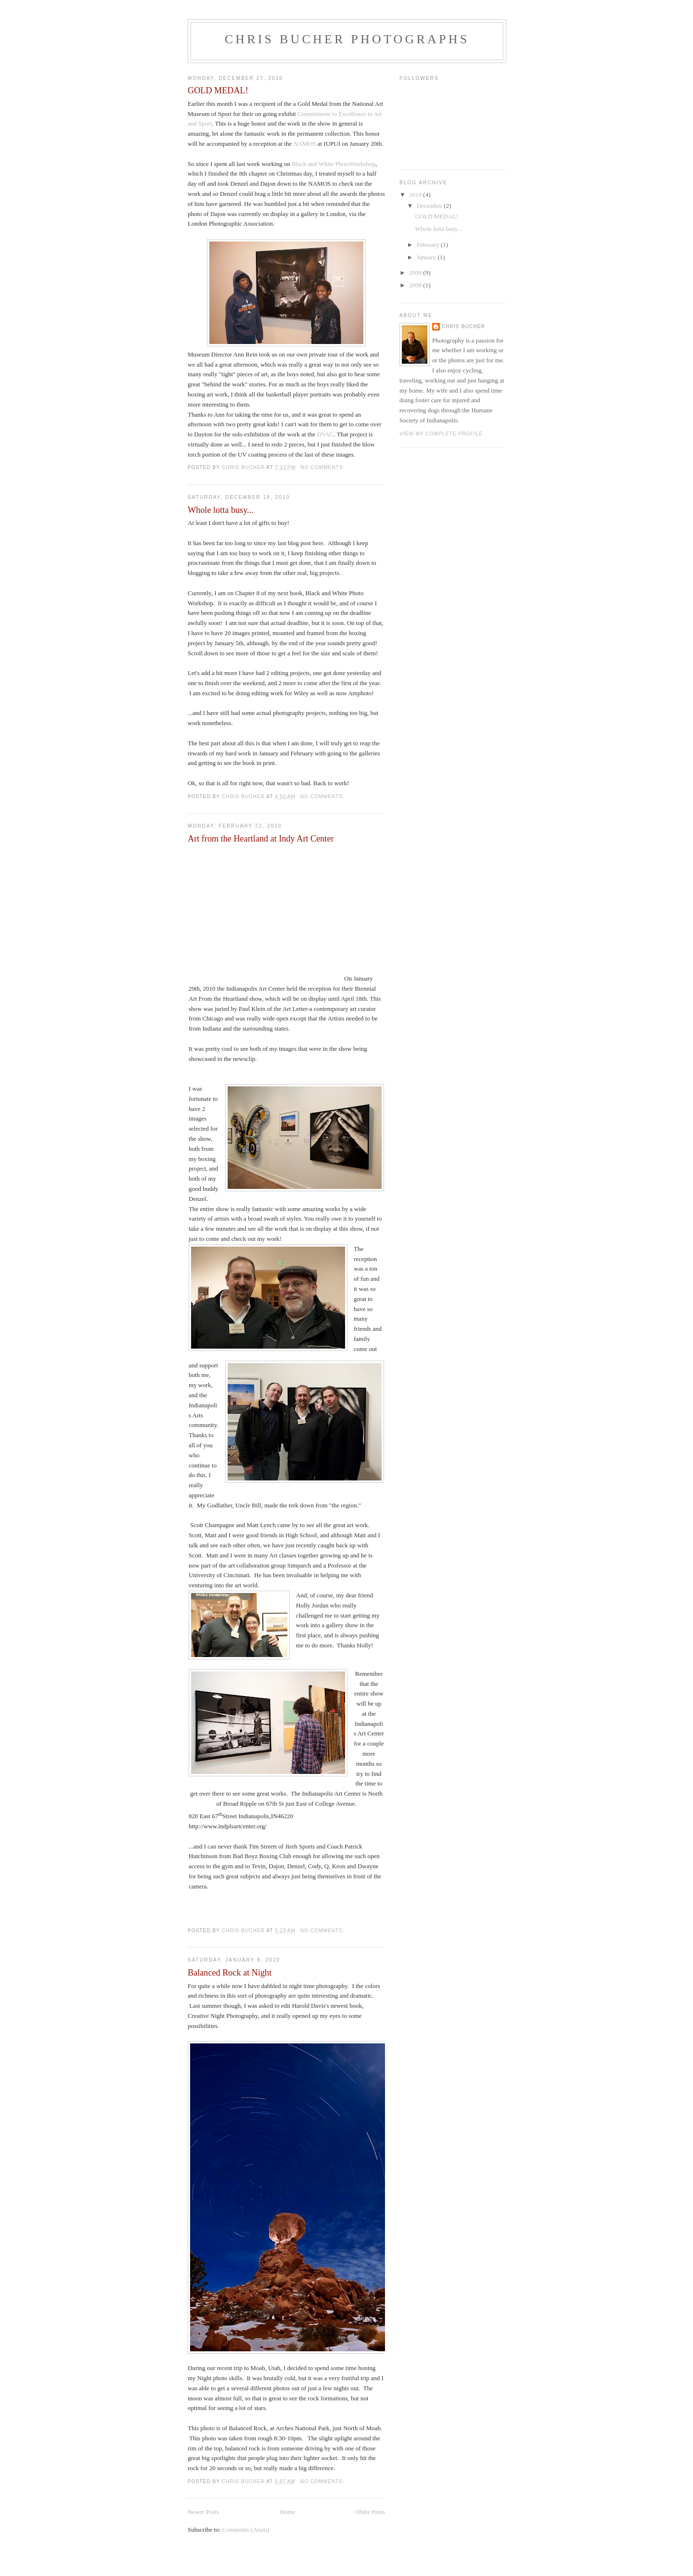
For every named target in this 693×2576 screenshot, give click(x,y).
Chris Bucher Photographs (347, 39)
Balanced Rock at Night (229, 1972)
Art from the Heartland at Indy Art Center (261, 838)
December (430, 205)
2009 (416, 272)
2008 (416, 285)
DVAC (325, 434)
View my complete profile (441, 433)
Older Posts (370, 2511)
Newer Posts (203, 2511)
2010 (416, 194)
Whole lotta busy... (221, 510)
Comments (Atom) (246, 2529)
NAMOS (304, 143)
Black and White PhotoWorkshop (333, 163)
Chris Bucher (463, 326)
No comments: (323, 467)
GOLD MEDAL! (218, 90)
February (429, 244)
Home (287, 2511)
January (427, 257)
